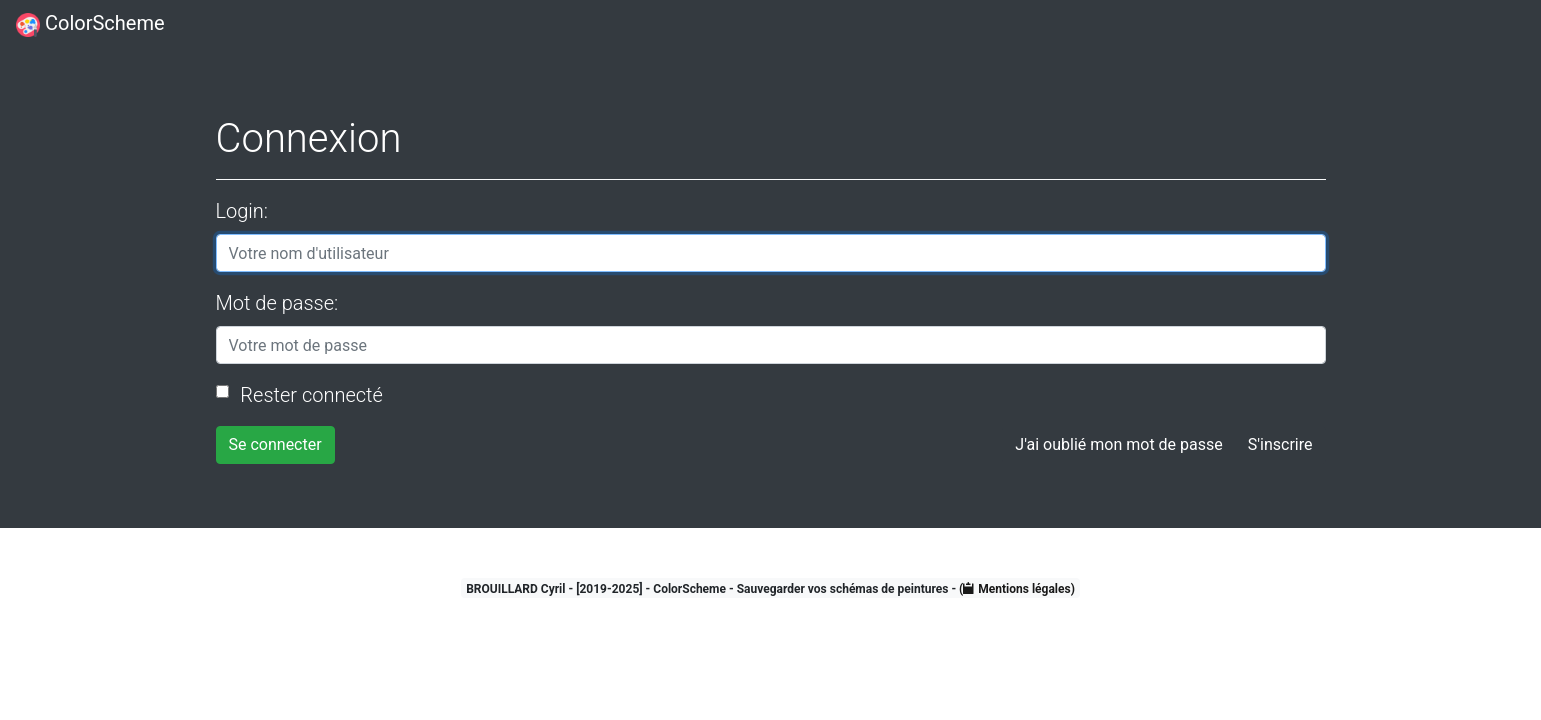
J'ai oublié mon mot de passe (1118, 444)
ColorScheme (90, 24)
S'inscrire (1280, 444)
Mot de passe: (277, 303)
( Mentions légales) (1017, 589)
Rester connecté (309, 395)
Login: (242, 211)
